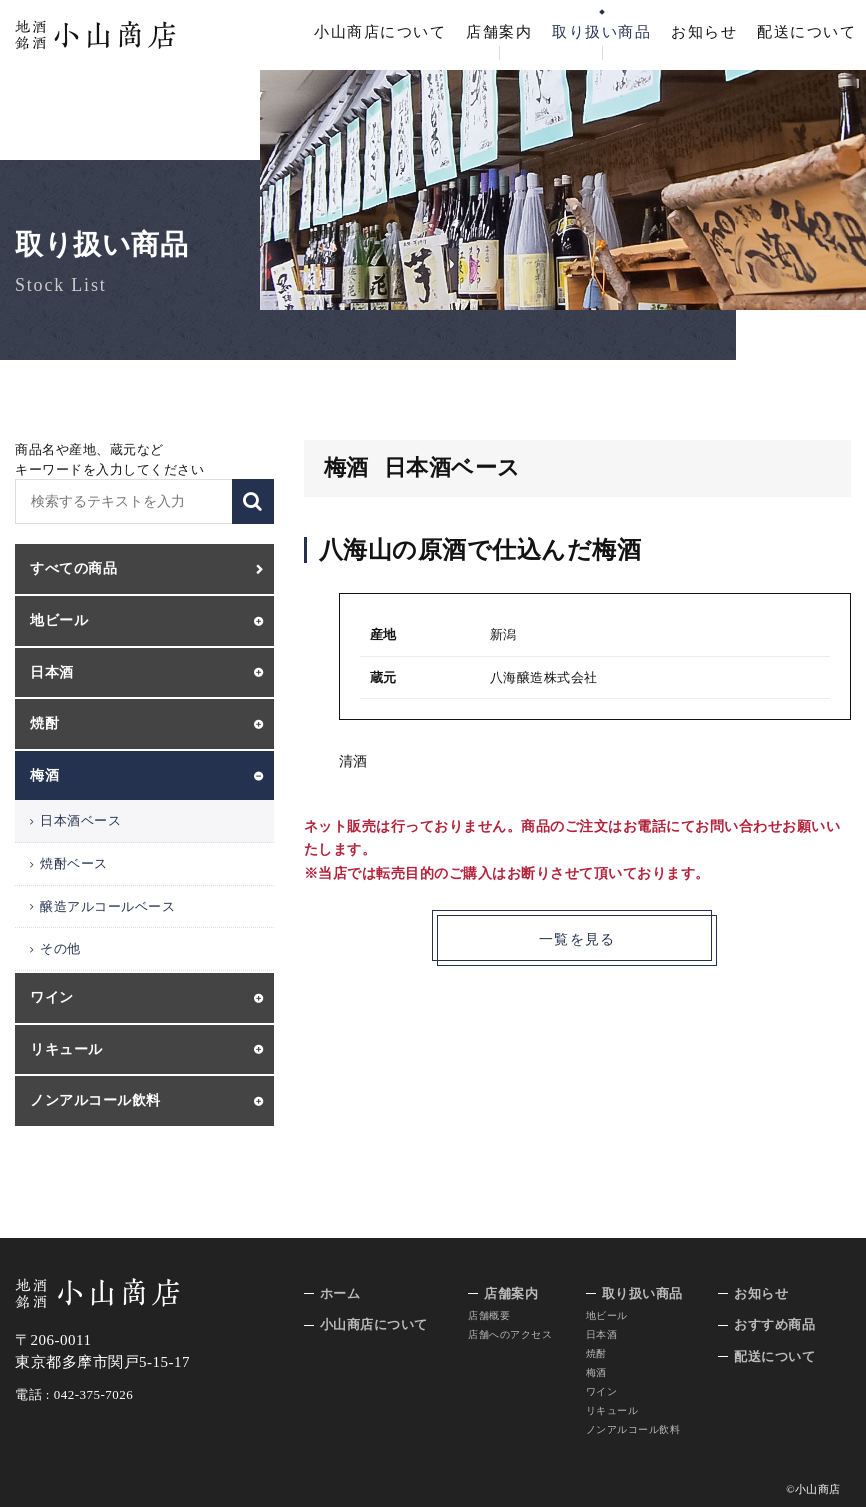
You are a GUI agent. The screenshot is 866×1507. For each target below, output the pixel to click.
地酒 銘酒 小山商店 (95, 35)
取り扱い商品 (601, 32)
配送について (806, 32)
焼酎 (596, 1353)
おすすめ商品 (774, 1324)
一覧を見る (577, 941)
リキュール (612, 1410)
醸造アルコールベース (107, 906)
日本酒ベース (80, 820)
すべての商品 (73, 568)
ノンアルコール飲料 (633, 1429)
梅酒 (596, 1372)
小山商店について (380, 32)
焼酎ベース (74, 863)
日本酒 (602, 1334)
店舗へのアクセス (510, 1334)
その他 (60, 948)
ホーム (340, 1293)
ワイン (602, 1391)
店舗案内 (499, 32)
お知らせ (704, 32)
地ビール (607, 1315)
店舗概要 (489, 1315)
